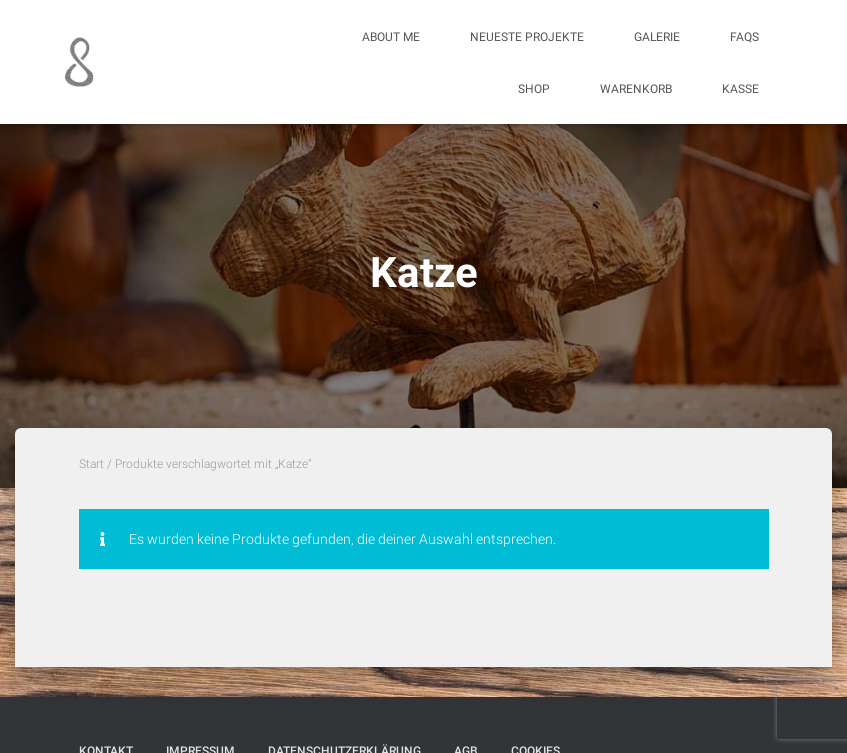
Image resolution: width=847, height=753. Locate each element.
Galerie (657, 37)
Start (91, 464)
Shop (534, 89)
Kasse (740, 89)
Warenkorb (636, 89)
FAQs (744, 37)
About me (391, 37)
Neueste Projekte (527, 37)
